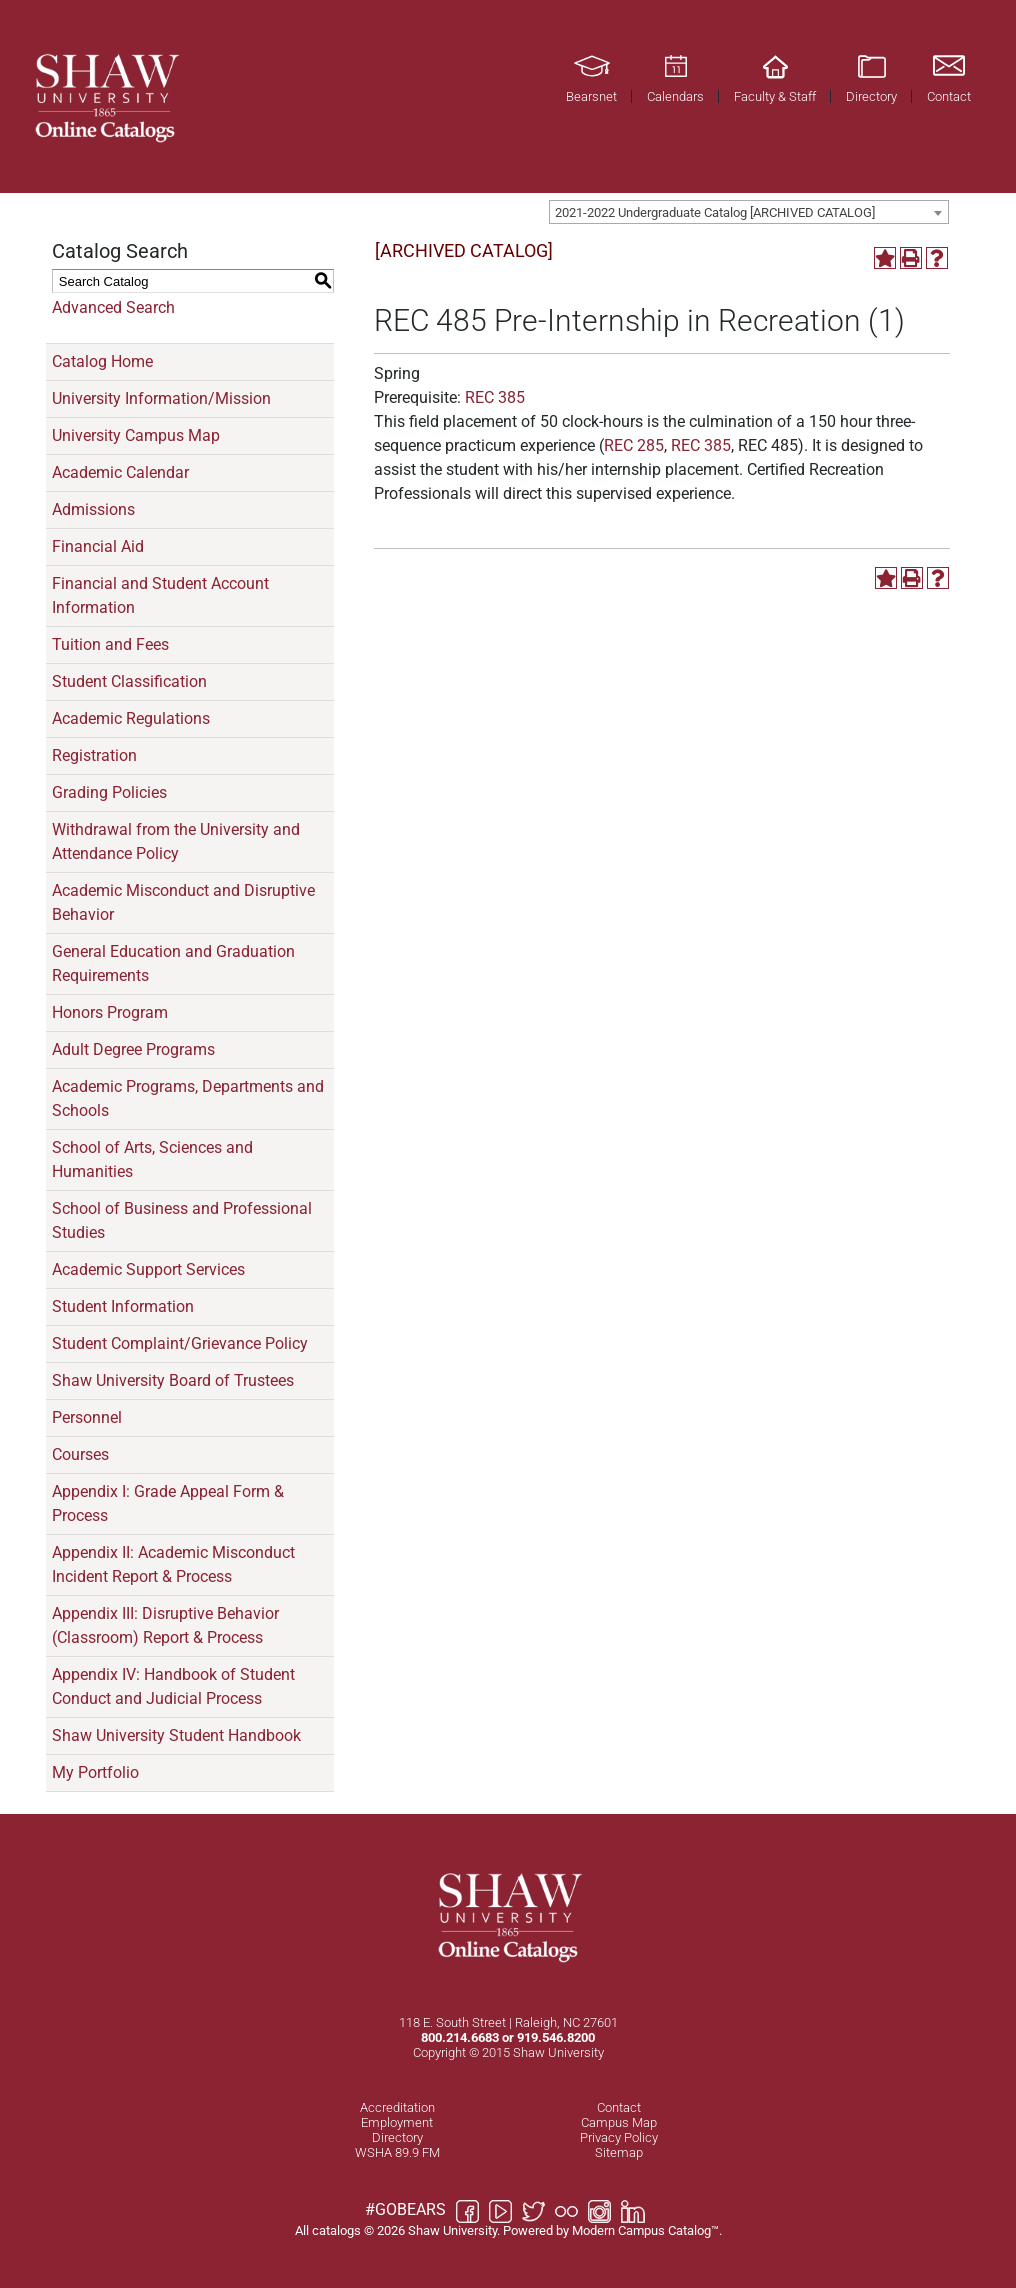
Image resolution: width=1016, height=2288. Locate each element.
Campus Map (619, 2122)
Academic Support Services (148, 1269)
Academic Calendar (120, 472)
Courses (80, 1454)
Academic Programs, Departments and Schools (188, 1098)
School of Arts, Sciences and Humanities (152, 1159)
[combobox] (749, 212)
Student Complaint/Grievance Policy (180, 1343)
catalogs (336, 2230)
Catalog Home (102, 361)
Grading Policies (109, 792)
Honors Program (110, 1012)
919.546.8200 (556, 2037)
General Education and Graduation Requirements (173, 963)
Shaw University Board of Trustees (173, 1380)
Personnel (87, 1417)
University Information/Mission (161, 398)
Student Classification (129, 681)
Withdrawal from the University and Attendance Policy (176, 841)
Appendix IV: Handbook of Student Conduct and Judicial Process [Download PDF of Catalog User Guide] (173, 1686)
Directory (397, 2137)
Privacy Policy (619, 2137)
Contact (619, 2107)
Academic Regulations (131, 718)
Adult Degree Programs (133, 1049)
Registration (94, 755)
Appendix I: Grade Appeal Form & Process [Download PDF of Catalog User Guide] (168, 1503)
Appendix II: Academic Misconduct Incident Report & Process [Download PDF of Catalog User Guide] (173, 1564)
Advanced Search (113, 307)
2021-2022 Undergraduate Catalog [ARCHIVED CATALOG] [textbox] (715, 212)
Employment (397, 2122)
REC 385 (495, 397)
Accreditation (397, 2107)
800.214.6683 (460, 2037)
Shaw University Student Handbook (176, 1735)
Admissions (93, 509)
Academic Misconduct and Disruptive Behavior (183, 902)
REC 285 (634, 445)
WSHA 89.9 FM (397, 2152)
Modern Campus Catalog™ (645, 2230)
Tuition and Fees (110, 644)
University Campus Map (136, 435)
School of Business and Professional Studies (182, 1220)
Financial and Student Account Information (160, 595)
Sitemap (619, 2152)
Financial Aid (98, 546)
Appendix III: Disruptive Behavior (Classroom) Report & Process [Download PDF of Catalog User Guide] (165, 1625)
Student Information (123, 1306)
